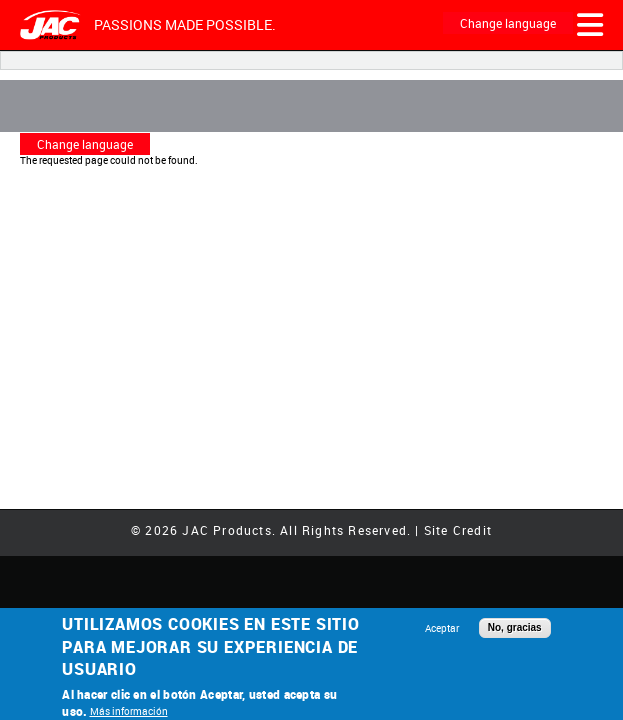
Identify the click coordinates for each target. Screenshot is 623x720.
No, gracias (515, 627)
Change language (508, 23)
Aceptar (442, 628)
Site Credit (458, 530)
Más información (129, 711)
